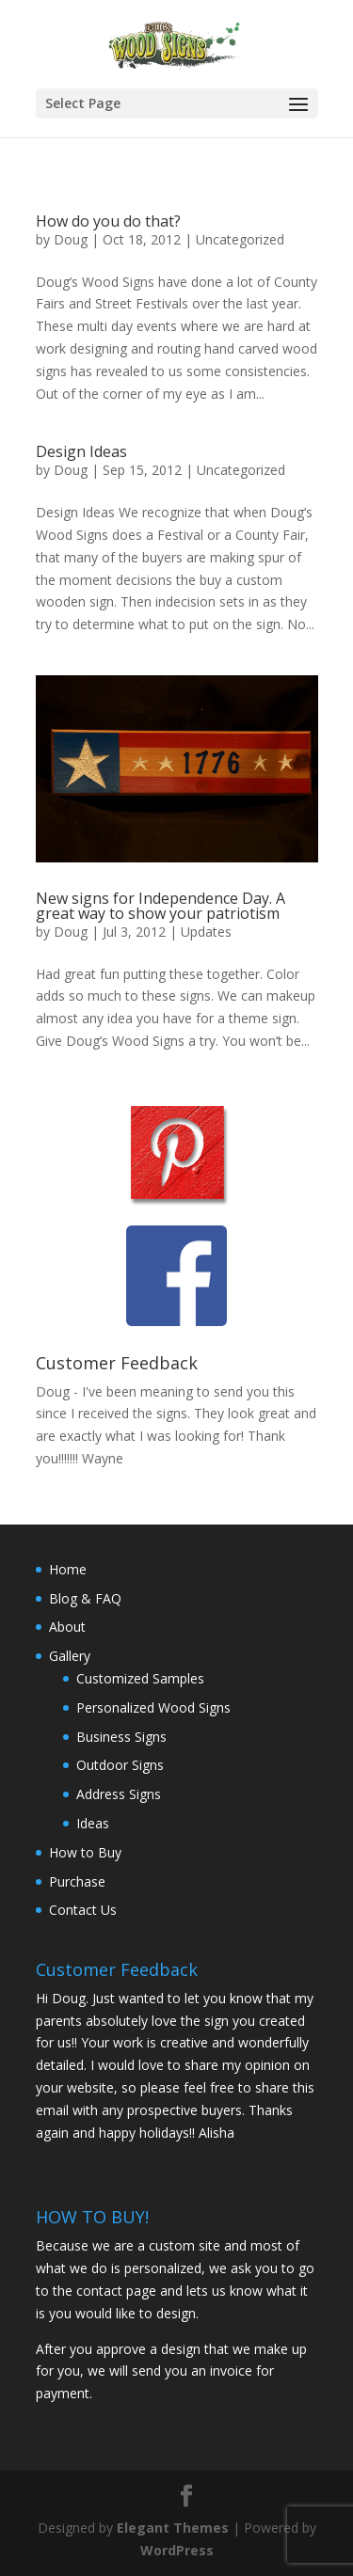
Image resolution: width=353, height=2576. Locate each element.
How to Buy (85, 1852)
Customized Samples (140, 1678)
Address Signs (118, 1794)
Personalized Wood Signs (153, 1707)
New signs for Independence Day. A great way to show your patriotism (160, 906)
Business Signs (121, 1737)
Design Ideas (81, 451)
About (67, 1627)
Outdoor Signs (120, 1765)
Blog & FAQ (85, 1598)
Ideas (92, 1823)
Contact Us (83, 1910)
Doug (71, 239)
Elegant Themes (173, 2527)
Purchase (77, 1881)
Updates (206, 931)
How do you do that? (108, 221)
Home (68, 1569)
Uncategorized (240, 239)
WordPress (177, 2550)
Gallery (69, 1656)
